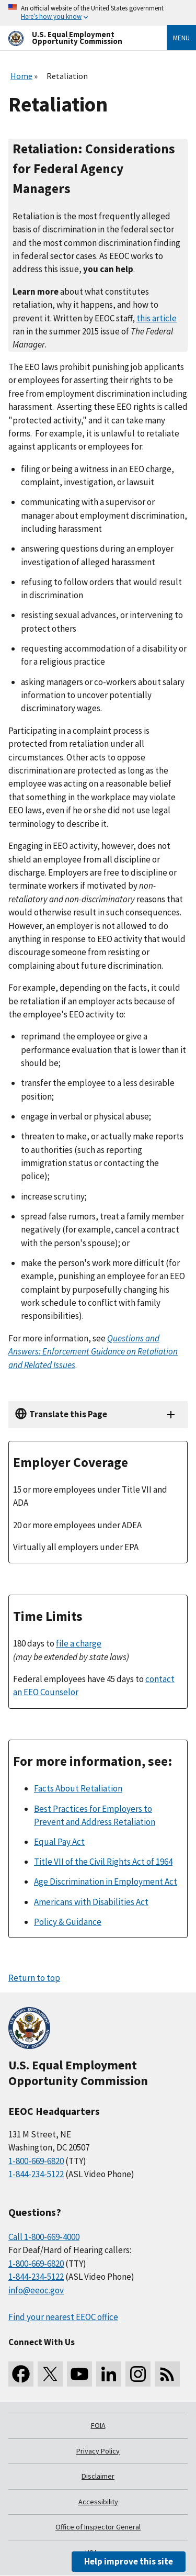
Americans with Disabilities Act (91, 1902)
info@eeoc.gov (36, 2290)
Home (21, 76)
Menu (181, 37)
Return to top (34, 1978)
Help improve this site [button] (128, 2561)
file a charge (78, 1643)
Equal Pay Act (59, 1841)
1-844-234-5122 (36, 2174)
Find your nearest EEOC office (63, 2317)
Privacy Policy (98, 2451)
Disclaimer (98, 2476)
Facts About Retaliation (78, 1788)
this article (156, 318)
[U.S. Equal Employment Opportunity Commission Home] (75, 38)
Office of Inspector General (98, 2527)
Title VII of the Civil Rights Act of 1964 (103, 1861)
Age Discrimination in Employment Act (105, 1881)
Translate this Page (68, 1414)
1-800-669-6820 (36, 2161)
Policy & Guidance (67, 1922)
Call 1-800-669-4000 (43, 2237)
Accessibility (98, 2501)
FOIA (98, 2425)
